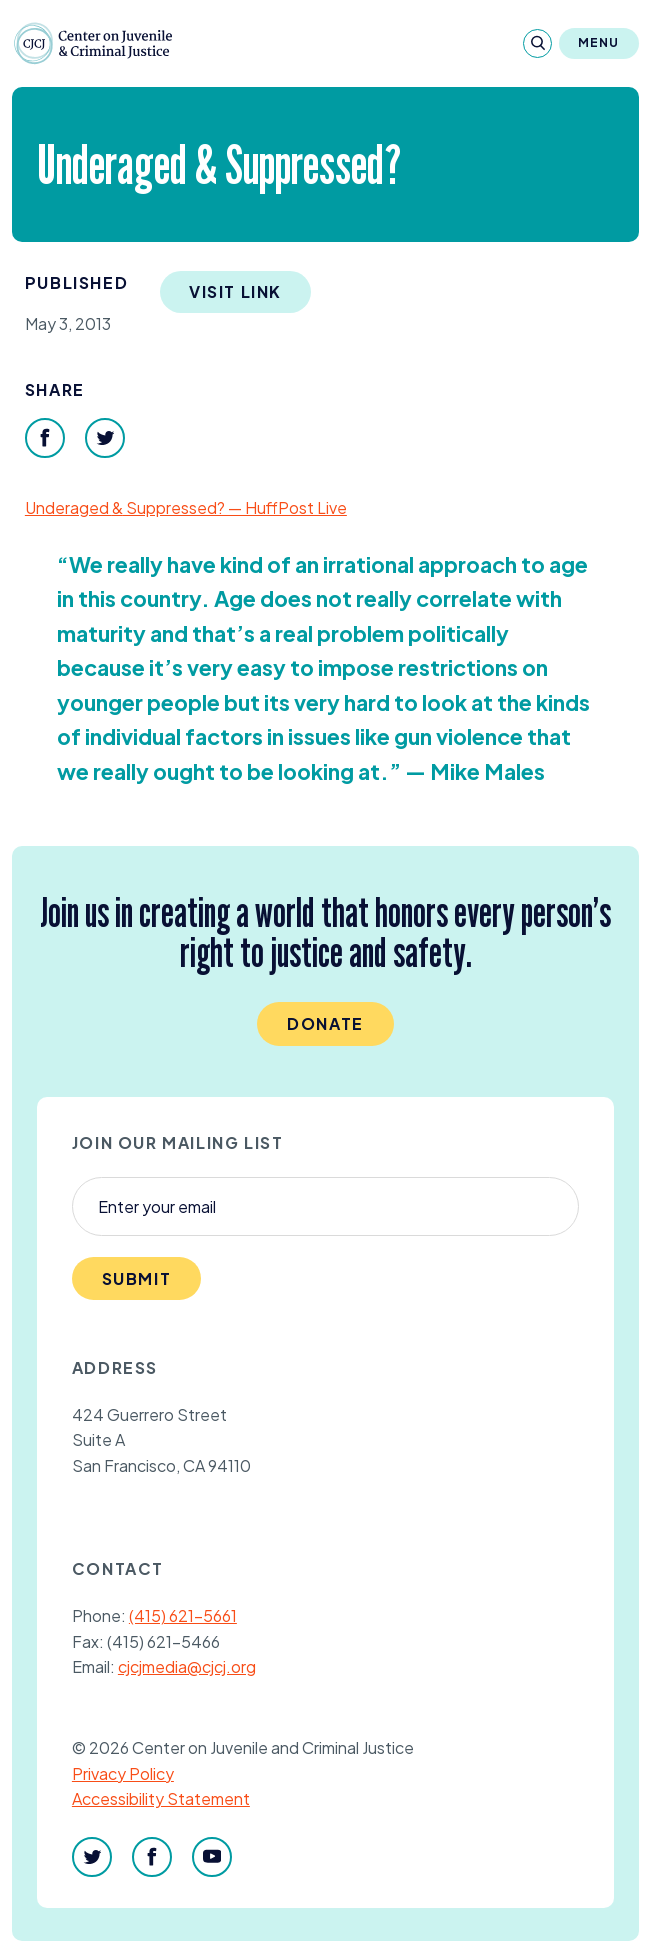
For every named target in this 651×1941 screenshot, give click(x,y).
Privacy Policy (123, 1773)
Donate (325, 1023)
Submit (137, 1278)
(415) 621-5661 (183, 1615)
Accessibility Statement (161, 1798)
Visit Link (235, 291)
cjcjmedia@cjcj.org (187, 1666)
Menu (599, 42)
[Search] (537, 43)
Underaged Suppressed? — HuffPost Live (186, 507)
